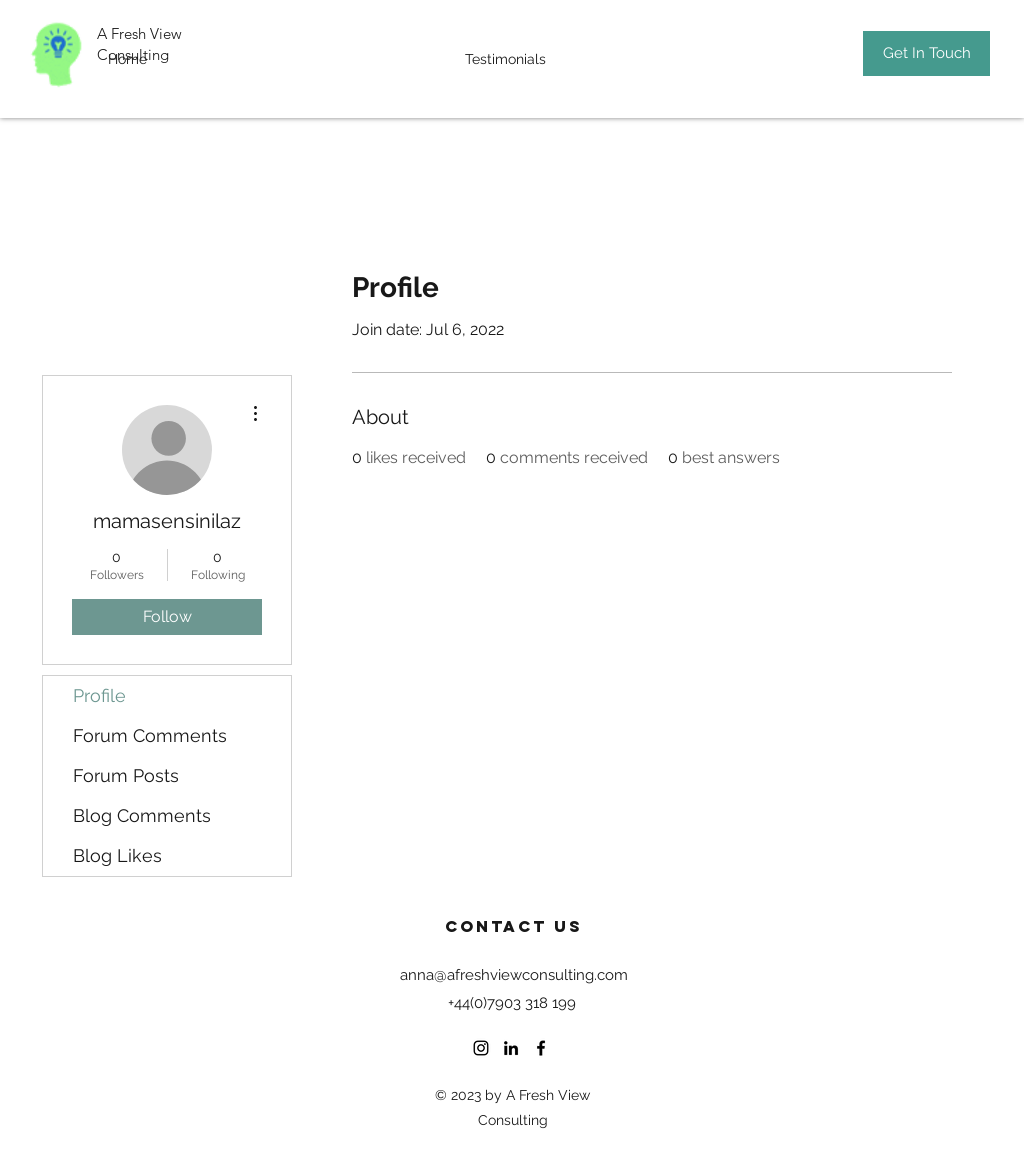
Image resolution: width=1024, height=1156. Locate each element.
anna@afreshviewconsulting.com (514, 975)
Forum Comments (150, 735)
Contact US (514, 926)
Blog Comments (142, 815)
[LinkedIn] (511, 1048)
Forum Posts (126, 775)
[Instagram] (481, 1048)
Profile (99, 695)
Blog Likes (117, 855)
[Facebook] (541, 1048)
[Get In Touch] (926, 53)
